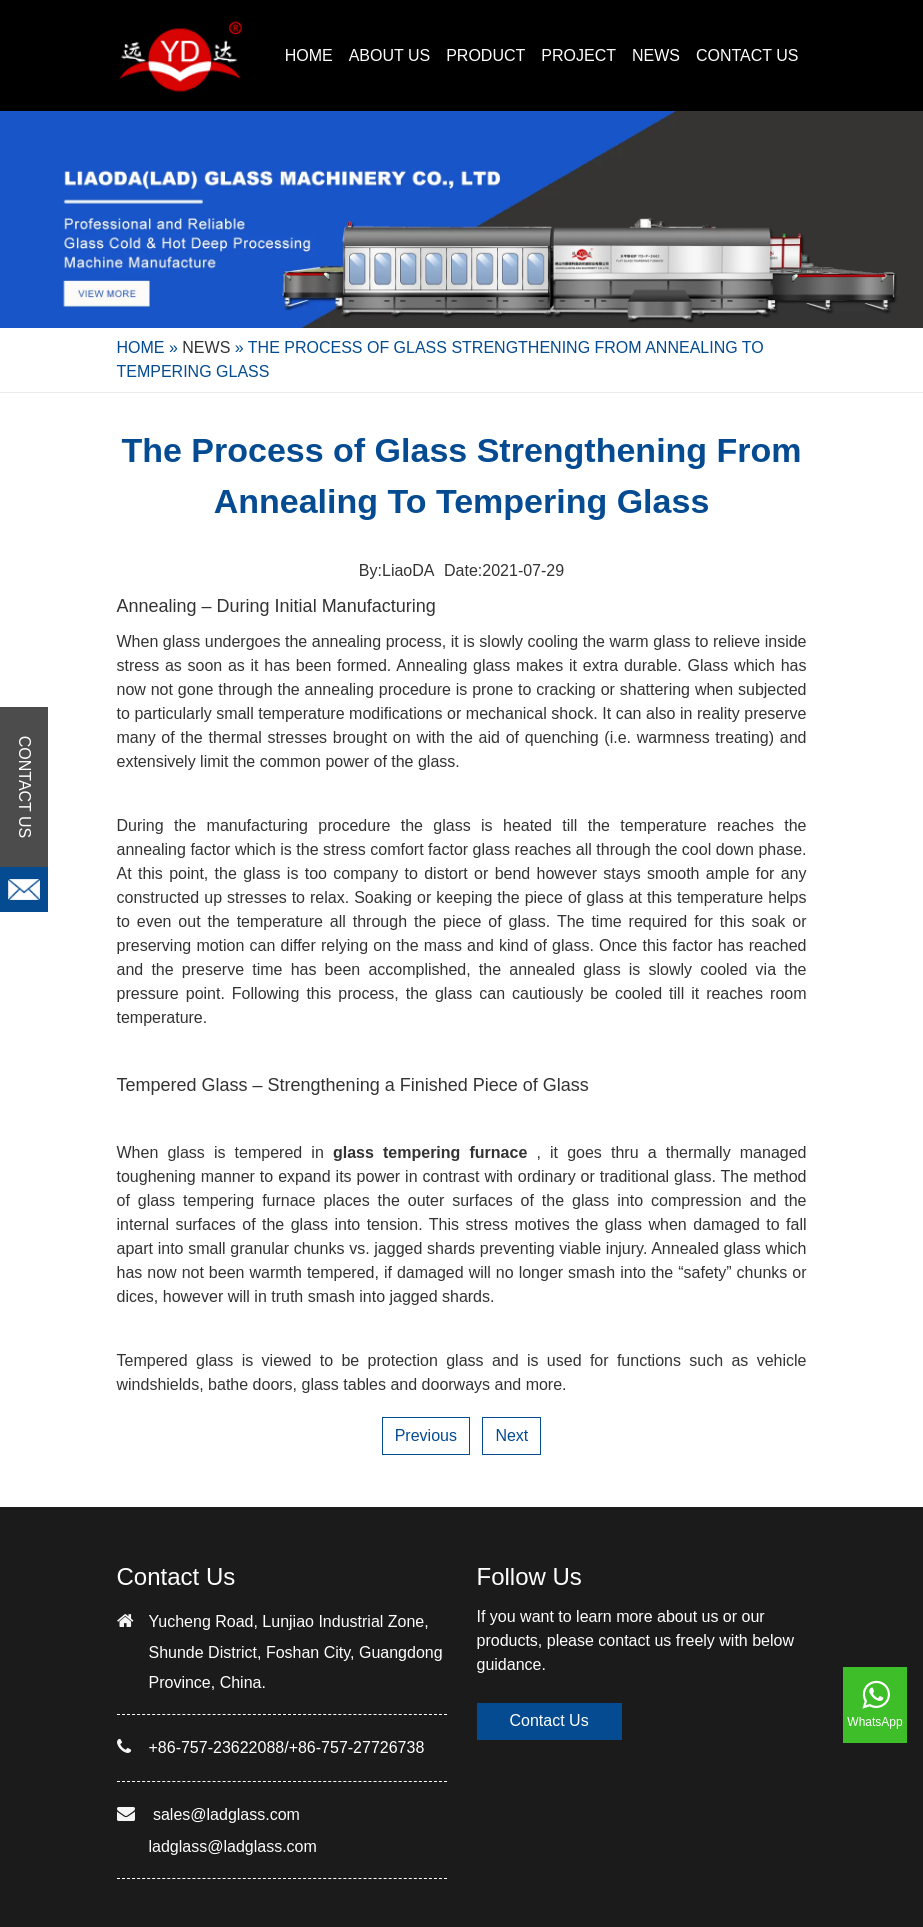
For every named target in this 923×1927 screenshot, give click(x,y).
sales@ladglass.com (226, 1814)
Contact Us (549, 1720)
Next (511, 1435)
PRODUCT (485, 55)
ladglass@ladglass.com (233, 1846)
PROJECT (578, 55)
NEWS (656, 55)
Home (309, 55)
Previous (426, 1435)
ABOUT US (390, 55)
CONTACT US (747, 55)
